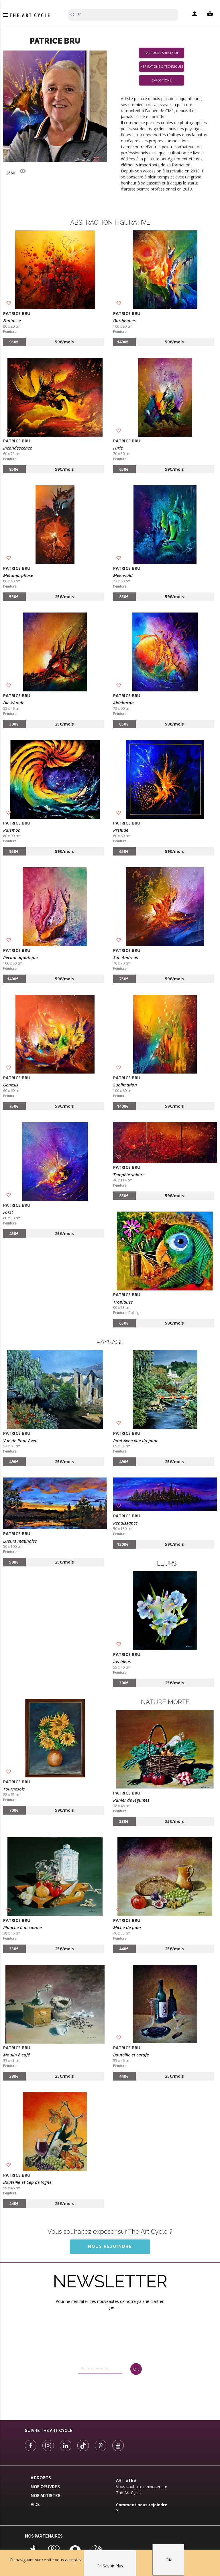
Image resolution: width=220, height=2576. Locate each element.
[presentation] (101, 2392)
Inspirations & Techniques (161, 67)
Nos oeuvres (45, 2486)
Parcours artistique (161, 53)
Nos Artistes (45, 2495)
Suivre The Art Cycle (48, 2430)
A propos (41, 2478)
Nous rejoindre (110, 2246)
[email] (100, 2368)
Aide (35, 2504)
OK (168, 2560)
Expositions (161, 80)
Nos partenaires (44, 2536)
